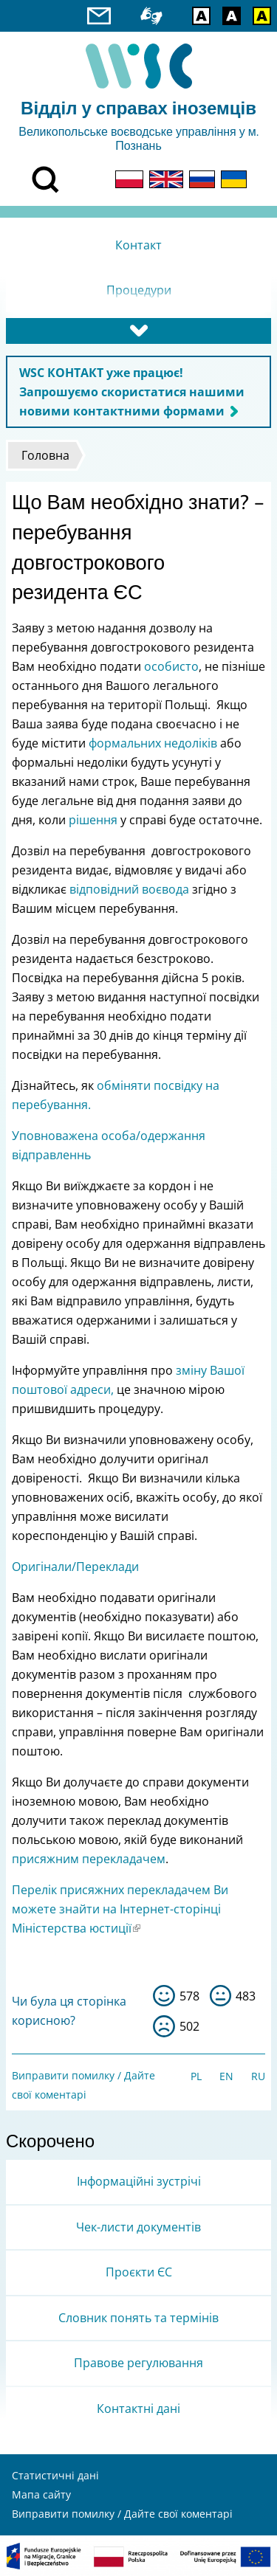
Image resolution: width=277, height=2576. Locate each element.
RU (258, 2076)
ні (163, 2026)
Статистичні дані (55, 2475)
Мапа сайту (41, 2494)
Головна (45, 455)
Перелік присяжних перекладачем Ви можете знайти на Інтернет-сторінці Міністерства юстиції (120, 1909)
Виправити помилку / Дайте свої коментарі (122, 2514)
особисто (171, 666)
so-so (220, 1996)
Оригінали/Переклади (75, 1566)
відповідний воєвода (129, 889)
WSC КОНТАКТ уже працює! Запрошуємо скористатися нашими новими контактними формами (131, 392)
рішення (93, 820)
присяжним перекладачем (88, 1859)
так (163, 1996)
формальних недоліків (153, 743)
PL (196, 2076)
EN (226, 2076)
